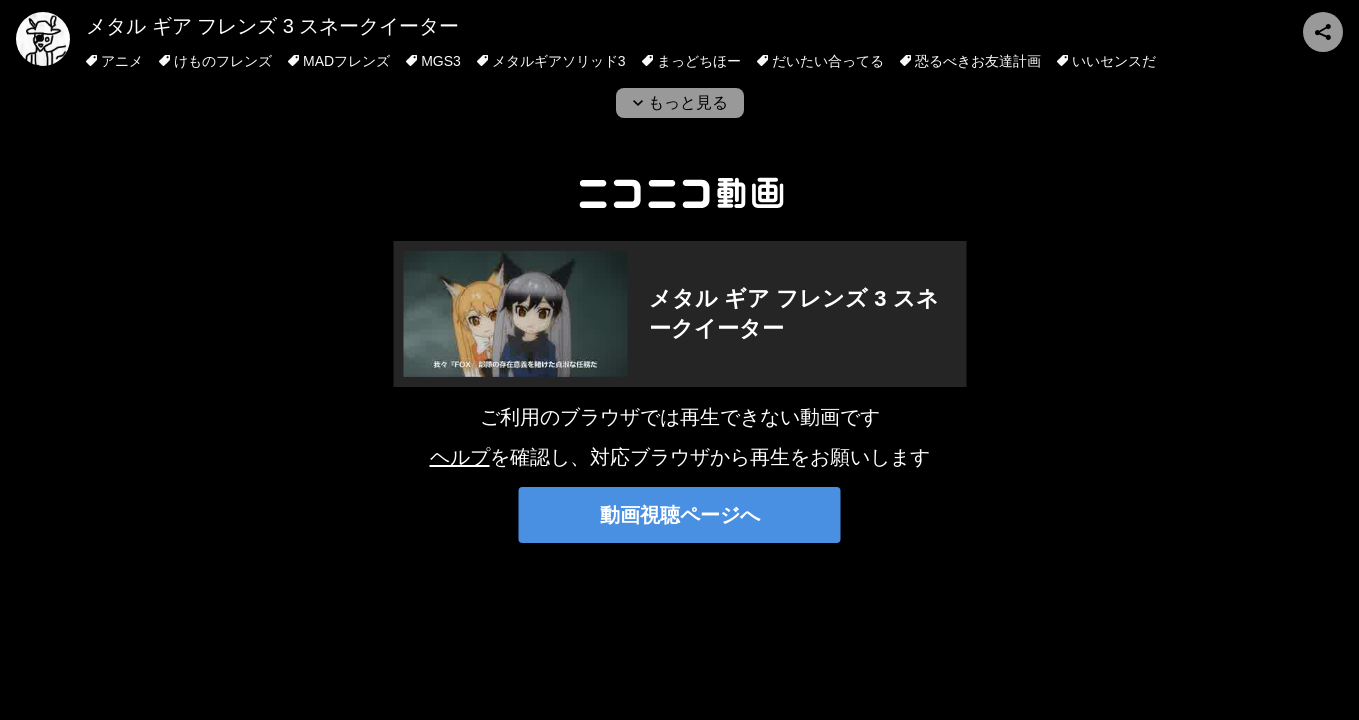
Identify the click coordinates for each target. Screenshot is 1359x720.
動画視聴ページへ (680, 515)
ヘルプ (460, 457)
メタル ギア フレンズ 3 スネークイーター (272, 26)
